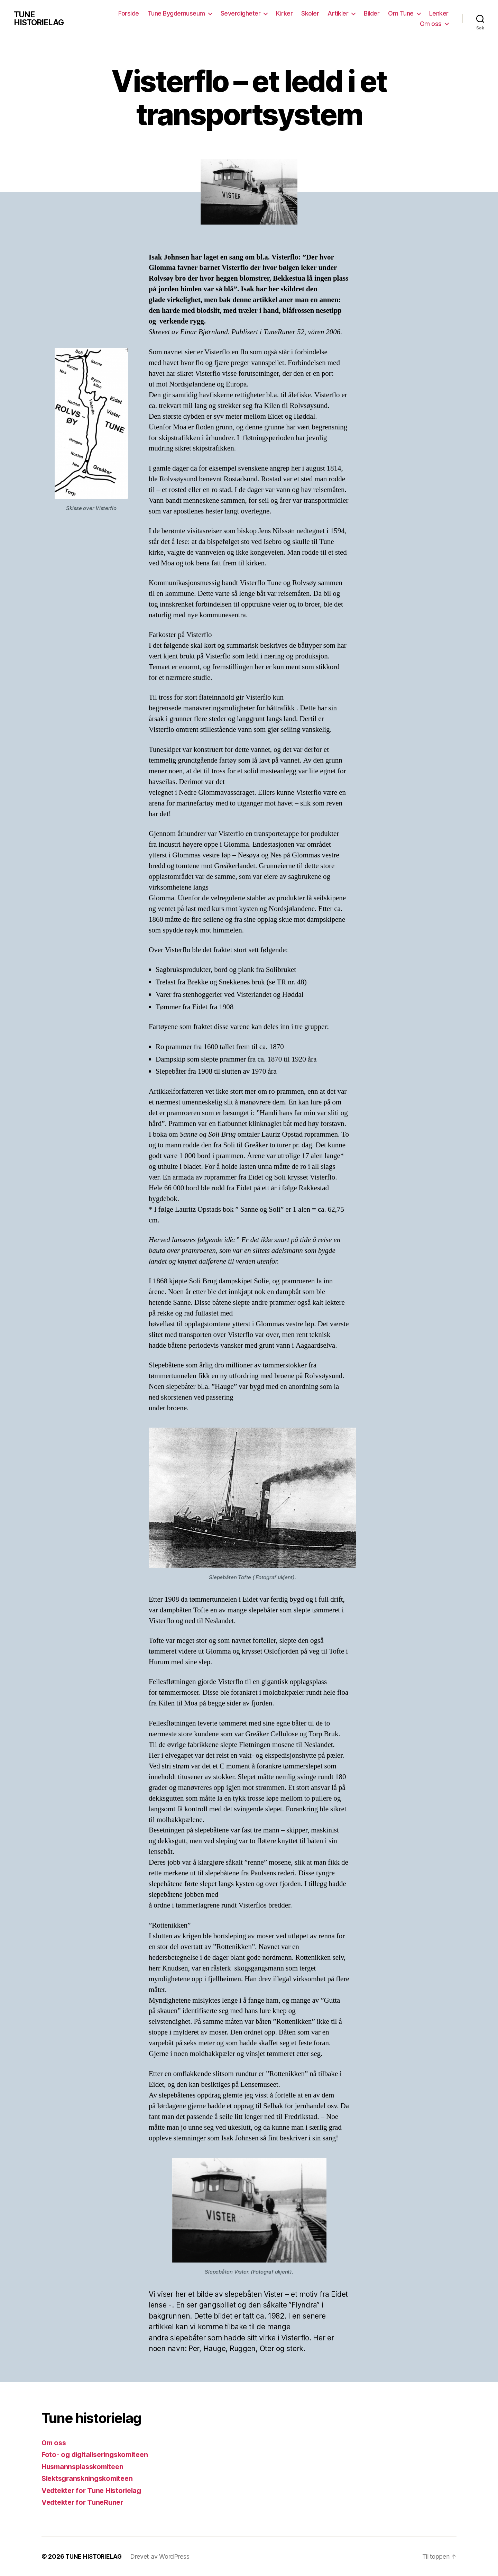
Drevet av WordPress (162, 2556)
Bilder (371, 13)
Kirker (284, 13)
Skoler (310, 13)
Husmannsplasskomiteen (85, 2466)
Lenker (439, 13)
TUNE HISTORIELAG (40, 18)
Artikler (338, 13)
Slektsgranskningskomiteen (90, 2478)
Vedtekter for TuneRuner (85, 2502)
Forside (128, 13)
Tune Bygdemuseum (176, 13)
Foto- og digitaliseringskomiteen (98, 2454)
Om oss (431, 23)
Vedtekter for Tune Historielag (95, 2490)
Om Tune (401, 13)
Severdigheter (241, 13)
